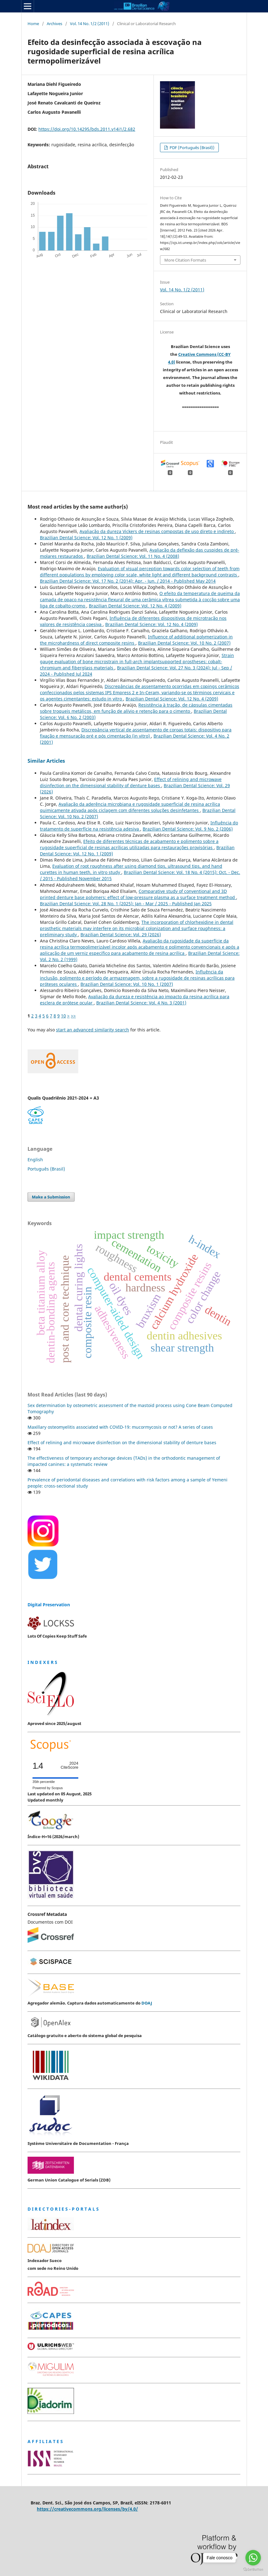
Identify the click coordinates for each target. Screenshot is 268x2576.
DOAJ (146, 2003)
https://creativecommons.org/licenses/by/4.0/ (87, 2509)
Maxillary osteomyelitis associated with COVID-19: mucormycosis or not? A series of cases (120, 1427)
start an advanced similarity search (92, 1030)
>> (73, 1016)
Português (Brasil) (46, 1169)
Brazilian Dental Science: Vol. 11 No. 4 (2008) (133, 556)
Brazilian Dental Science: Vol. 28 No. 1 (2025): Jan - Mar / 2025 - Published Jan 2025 (126, 903)
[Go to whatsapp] (253, 2557)
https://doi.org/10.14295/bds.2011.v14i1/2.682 (86, 129)
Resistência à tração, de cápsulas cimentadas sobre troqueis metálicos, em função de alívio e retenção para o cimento (136, 708)
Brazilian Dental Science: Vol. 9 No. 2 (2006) (188, 829)
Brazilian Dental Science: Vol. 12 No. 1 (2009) (86, 537)
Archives (54, 23)
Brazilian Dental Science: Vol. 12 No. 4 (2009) (135, 606)
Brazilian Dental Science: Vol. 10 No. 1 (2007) (126, 984)
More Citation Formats (185, 260)
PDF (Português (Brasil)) (191, 147)
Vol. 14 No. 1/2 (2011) (89, 23)
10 (63, 1016)
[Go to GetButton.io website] (253, 2570)
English (35, 1159)
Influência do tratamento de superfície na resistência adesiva (139, 826)
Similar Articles (46, 760)
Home (33, 23)
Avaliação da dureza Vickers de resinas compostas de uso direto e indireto (157, 531)
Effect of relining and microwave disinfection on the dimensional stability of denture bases (131, 782)
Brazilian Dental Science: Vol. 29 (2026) (120, 934)
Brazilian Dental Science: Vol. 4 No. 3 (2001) (141, 1003)
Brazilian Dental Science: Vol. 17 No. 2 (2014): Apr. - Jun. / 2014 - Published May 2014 (128, 581)
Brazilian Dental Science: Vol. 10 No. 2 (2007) (184, 643)
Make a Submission (51, 1197)
